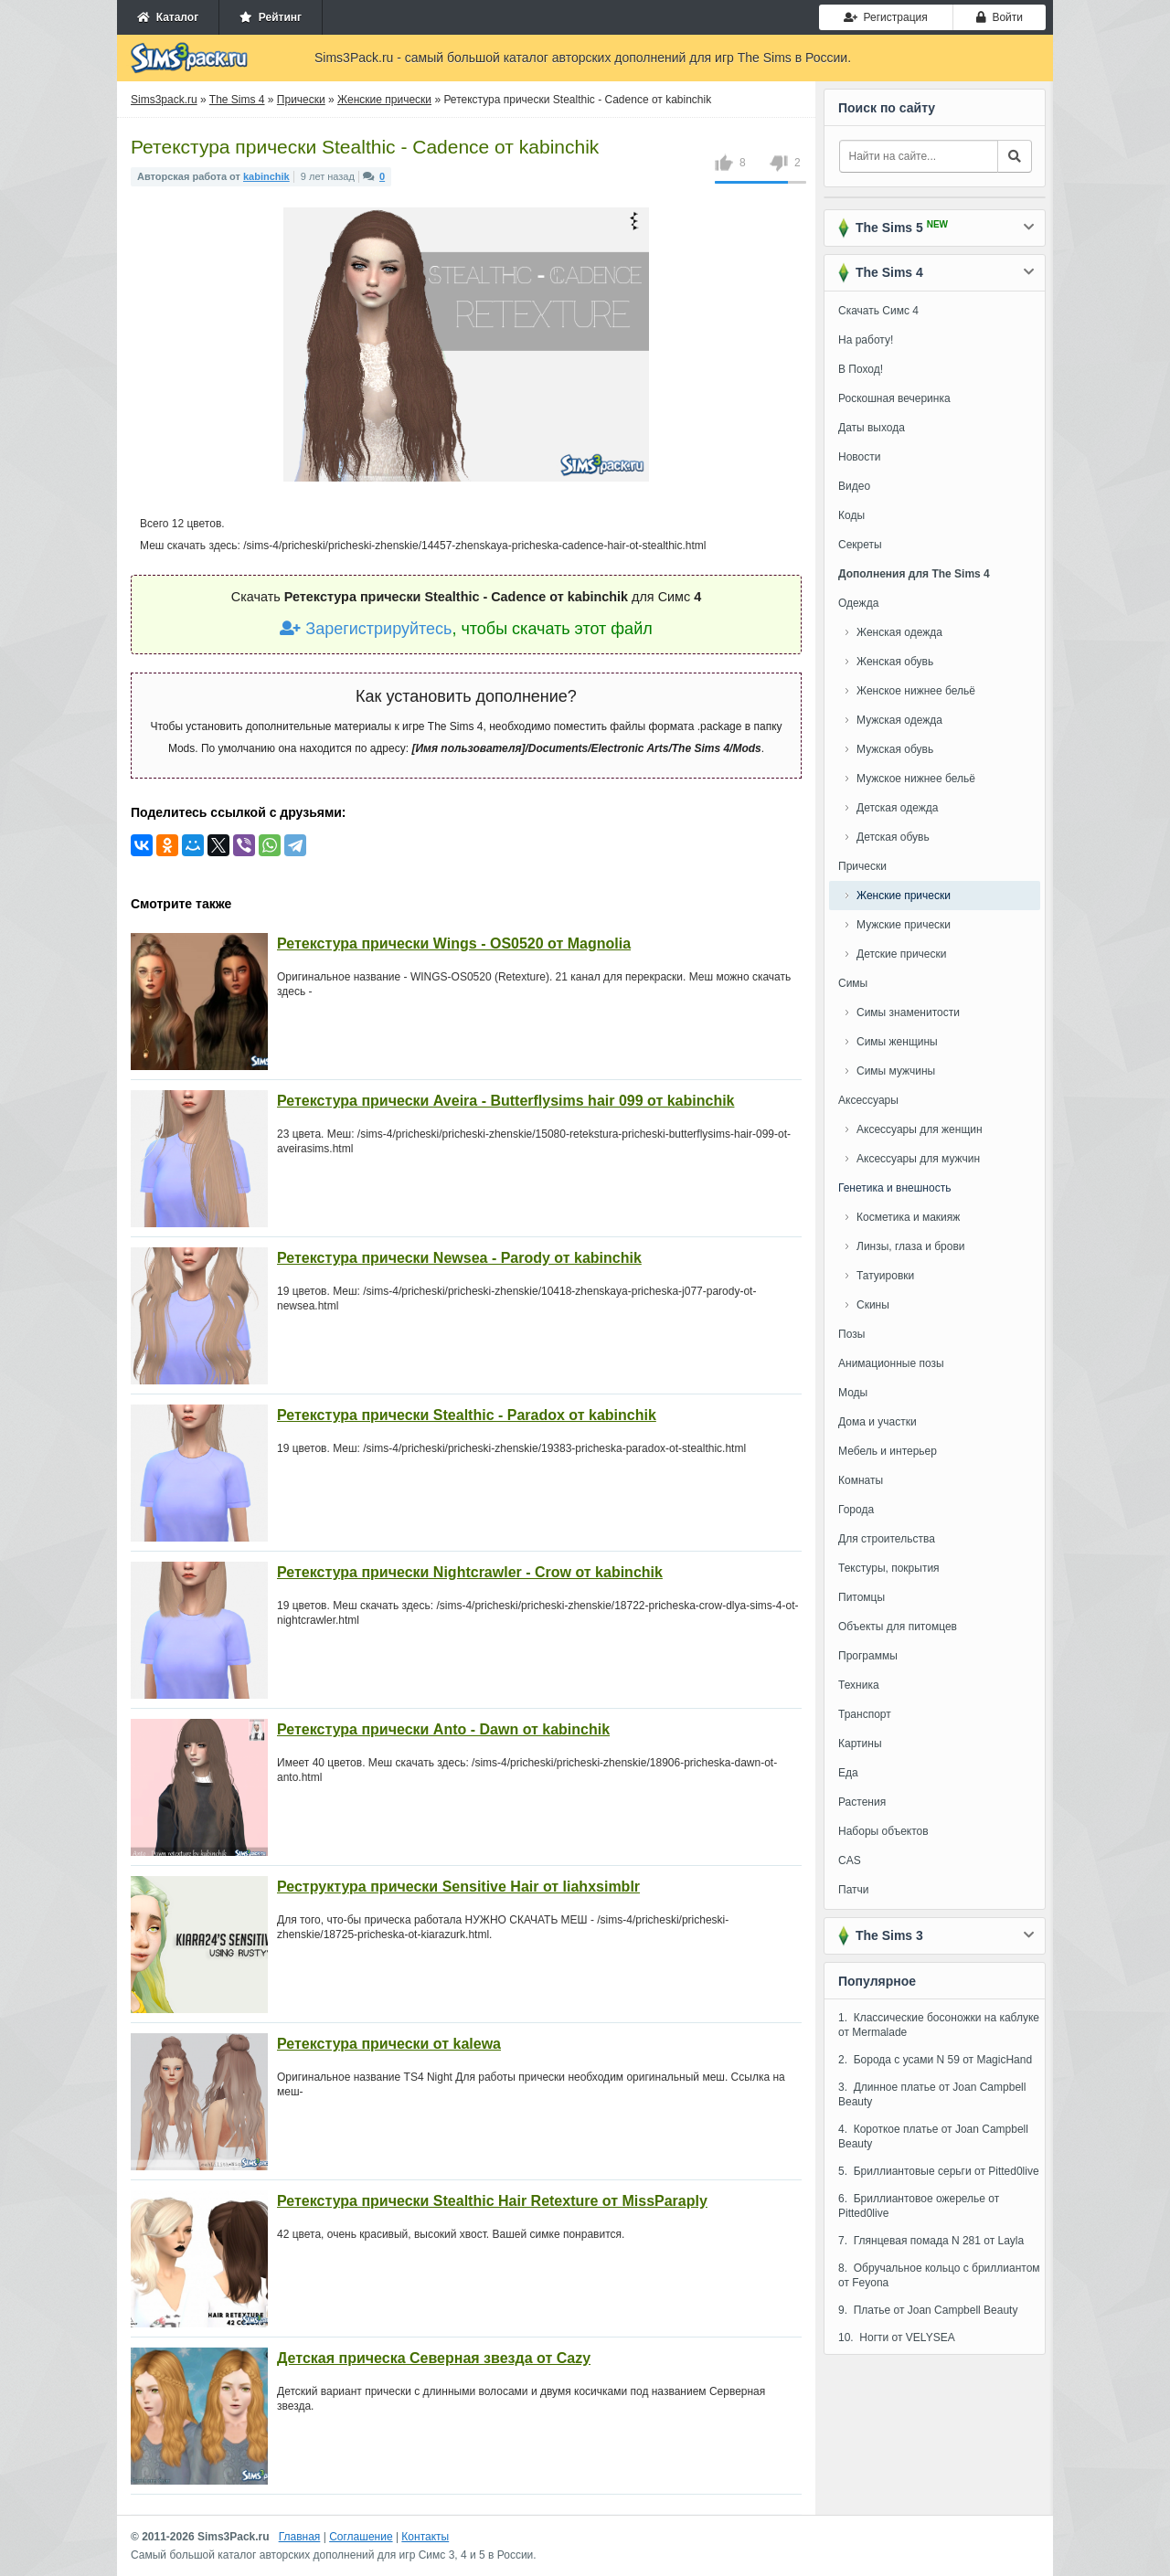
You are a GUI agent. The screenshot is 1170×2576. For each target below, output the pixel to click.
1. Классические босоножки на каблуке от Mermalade (938, 2025)
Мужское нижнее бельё (915, 778)
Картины (860, 1743)
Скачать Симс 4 (878, 310)
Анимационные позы (891, 1363)
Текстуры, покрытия (889, 1568)
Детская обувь (893, 837)
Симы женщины (897, 1041)
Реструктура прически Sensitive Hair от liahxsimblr (458, 1886)
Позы (851, 1334)
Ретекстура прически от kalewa (389, 2043)
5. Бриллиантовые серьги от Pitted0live (938, 2171)
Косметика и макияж (908, 1217)
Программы (868, 1655)
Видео (854, 486)
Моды (852, 1392)
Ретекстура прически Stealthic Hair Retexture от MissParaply (492, 2201)
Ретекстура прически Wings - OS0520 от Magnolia (454, 943)
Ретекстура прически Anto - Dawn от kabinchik (443, 1729)
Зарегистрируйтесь (366, 629)
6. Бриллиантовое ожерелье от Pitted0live (918, 2206)
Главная (300, 2536)
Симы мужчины (895, 1071)
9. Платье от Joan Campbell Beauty (927, 2310)
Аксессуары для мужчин (918, 1158)
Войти (999, 17)
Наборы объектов (883, 1831)
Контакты (425, 2536)
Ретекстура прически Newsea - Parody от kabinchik (459, 1258)
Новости (859, 457)
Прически (862, 866)
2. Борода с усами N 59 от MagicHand (935, 2059)
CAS (849, 1860)
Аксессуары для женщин (919, 1129)
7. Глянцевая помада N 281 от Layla (931, 2240)
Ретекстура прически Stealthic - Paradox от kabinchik (466, 1415)
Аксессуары (868, 1100)
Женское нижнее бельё (915, 690)
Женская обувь (894, 661)
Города (856, 1509)
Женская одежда (899, 632)
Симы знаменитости (908, 1012)
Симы (852, 983)
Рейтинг (270, 17)
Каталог (167, 17)
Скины (872, 1305)
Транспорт (864, 1714)
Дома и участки (877, 1421)
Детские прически (901, 954)
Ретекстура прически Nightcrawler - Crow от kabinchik (470, 1572)
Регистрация (886, 17)
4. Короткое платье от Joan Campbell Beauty (933, 2136)
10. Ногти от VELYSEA (896, 2337)
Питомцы (861, 1597)
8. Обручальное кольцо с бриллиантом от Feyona (939, 2275)
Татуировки (885, 1275)
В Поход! (860, 369)
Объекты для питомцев (897, 1626)
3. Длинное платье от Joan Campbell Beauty (932, 2094)
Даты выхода (871, 427)
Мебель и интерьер (887, 1451)
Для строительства (886, 1538)
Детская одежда (897, 807)
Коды (851, 515)
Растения (862, 1802)
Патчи (853, 1889)
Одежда (858, 603)
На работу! (865, 340)
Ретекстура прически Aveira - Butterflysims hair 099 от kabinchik (506, 1100)
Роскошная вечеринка (894, 398)
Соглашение (360, 2536)
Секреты (860, 544)
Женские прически (903, 895)
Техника (858, 1685)
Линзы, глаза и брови (910, 1246)
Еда (848, 1772)
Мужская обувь (894, 749)
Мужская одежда (899, 720)
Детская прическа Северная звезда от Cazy (433, 2358)
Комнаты (860, 1480)
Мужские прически (903, 924)
